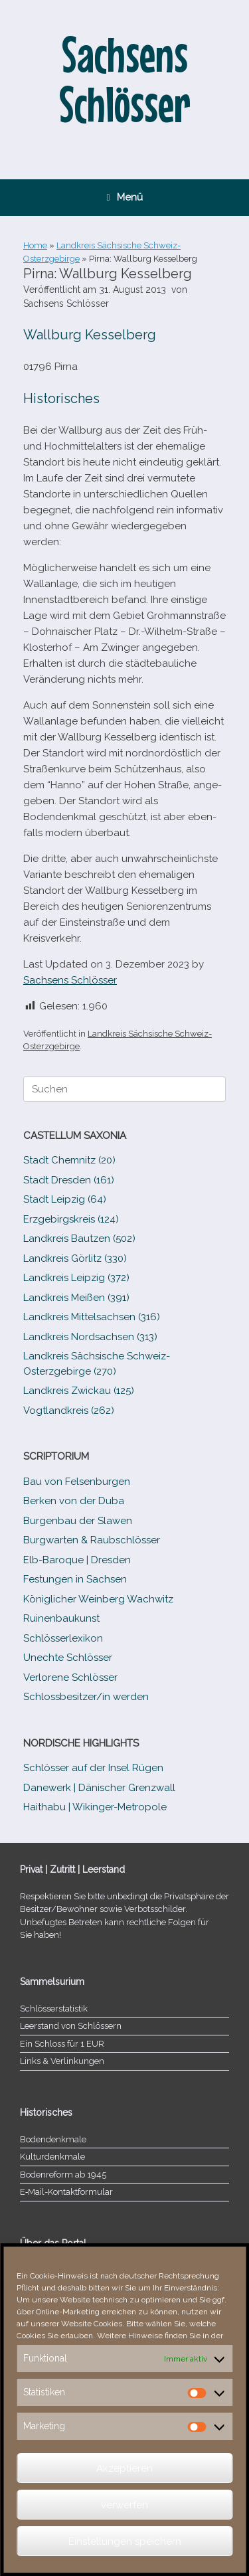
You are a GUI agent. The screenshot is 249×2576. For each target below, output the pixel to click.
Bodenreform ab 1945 (63, 2175)
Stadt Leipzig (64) (64, 1199)
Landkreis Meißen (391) (76, 1298)
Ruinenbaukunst (61, 1618)
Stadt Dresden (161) (68, 1180)
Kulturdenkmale (52, 2157)
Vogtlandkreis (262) (68, 1411)
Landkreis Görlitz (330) (75, 1258)
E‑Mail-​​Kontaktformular (66, 2192)
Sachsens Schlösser (66, 303)
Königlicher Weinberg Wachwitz (98, 1599)
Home (35, 245)
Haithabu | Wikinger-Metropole (95, 1807)
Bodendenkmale (53, 2139)
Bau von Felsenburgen (76, 1482)
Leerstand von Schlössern (71, 2026)
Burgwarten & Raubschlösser (91, 1540)
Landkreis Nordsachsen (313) (90, 1337)
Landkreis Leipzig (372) (76, 1278)
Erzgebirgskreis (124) (71, 1219)
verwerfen (124, 2505)
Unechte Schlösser (67, 1658)
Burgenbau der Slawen (77, 1521)
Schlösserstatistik (54, 2009)
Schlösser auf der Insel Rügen (93, 1768)
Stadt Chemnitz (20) (69, 1160)
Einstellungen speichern (124, 2541)
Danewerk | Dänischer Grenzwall (99, 1788)
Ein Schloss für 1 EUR (62, 2044)
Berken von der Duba (73, 1501)
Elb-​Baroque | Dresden (77, 1560)
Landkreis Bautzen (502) (79, 1239)
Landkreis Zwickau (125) (78, 1391)
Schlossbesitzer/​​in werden (86, 1697)
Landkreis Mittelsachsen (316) (91, 1317)
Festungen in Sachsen (75, 1579)
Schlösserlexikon (63, 1638)
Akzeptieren (124, 2468)
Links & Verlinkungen (62, 2061)
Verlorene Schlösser (70, 1677)
